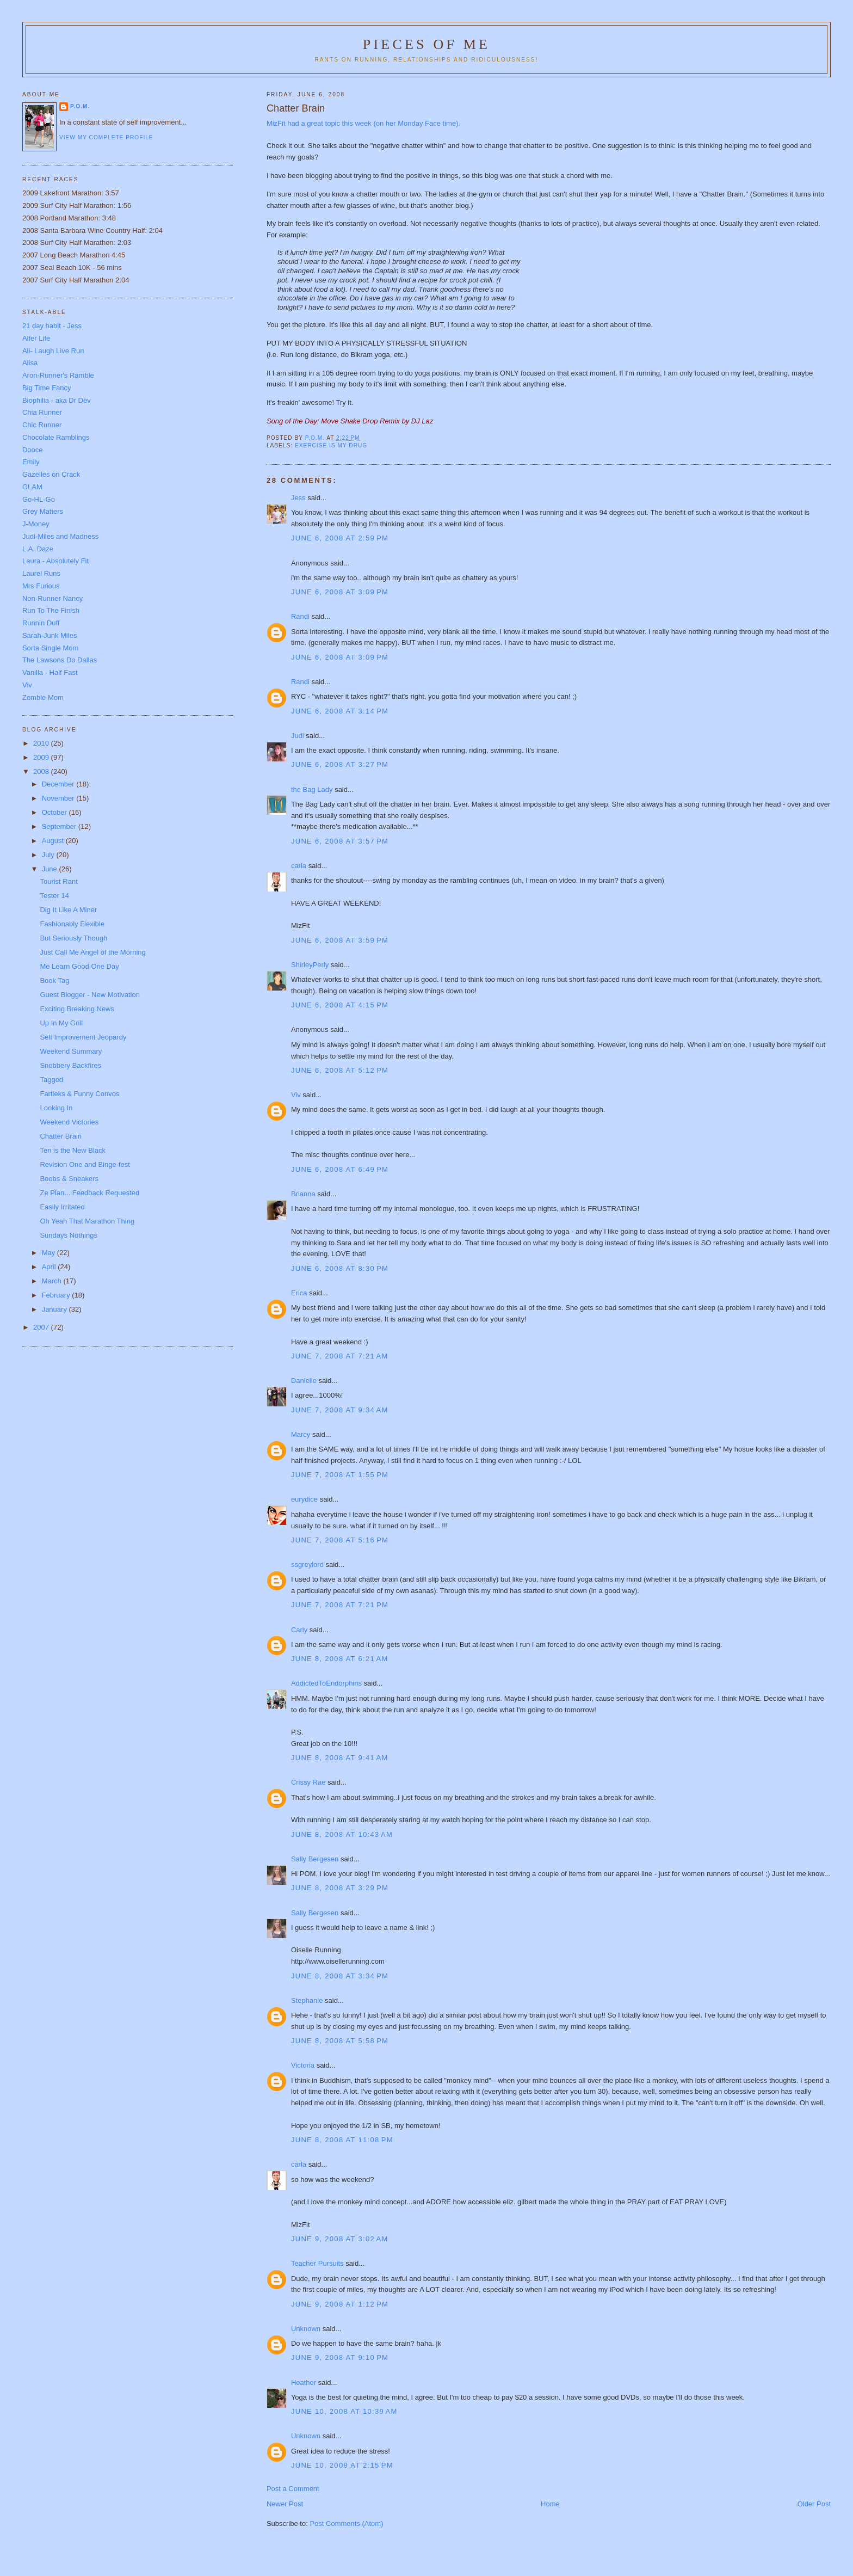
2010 (42, 743)
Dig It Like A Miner (68, 910)
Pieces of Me (426, 44)
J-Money (36, 524)
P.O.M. (80, 106)
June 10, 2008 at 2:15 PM (342, 2465)
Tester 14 (54, 896)
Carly (299, 1630)
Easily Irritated (62, 1207)
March (53, 1281)
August (54, 841)
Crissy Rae (308, 1782)
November (59, 798)
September (60, 826)
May (49, 1253)
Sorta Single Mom (50, 648)
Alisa (30, 363)
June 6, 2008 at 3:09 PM (339, 592)
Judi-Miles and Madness (60, 536)
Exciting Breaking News (77, 1009)
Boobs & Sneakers (69, 1179)
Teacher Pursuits (317, 2263)
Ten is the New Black (73, 1150)
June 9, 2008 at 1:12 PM (339, 2304)
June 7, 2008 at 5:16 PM (339, 1540)
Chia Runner (42, 412)
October (55, 812)
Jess (298, 498)
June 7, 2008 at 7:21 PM (339, 1605)
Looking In (56, 1108)
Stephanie (307, 2000)
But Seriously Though (73, 938)
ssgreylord (307, 1564)
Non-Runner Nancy (52, 598)
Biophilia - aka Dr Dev (56, 400)
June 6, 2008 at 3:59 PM (339, 940)
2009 (42, 757)
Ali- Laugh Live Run (53, 351)
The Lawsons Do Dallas (59, 660)
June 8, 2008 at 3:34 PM (339, 1976)
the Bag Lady (312, 789)
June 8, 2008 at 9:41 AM (339, 1758)
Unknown (305, 2329)
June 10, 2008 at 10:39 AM (344, 2411)
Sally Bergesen (314, 1859)
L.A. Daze (37, 549)
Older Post (814, 2504)
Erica (299, 1293)
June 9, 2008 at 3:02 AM (339, 2239)
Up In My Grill (61, 1023)
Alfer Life (36, 338)
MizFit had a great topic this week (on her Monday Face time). (363, 123)
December (59, 784)
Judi (297, 735)
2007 (42, 1327)
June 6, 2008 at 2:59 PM (339, 538)
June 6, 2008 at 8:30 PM (339, 1268)
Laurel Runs (41, 573)
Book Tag (54, 980)
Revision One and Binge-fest (84, 1164)
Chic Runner (41, 425)
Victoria (302, 2065)
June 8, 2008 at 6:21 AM (339, 1659)
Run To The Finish (50, 610)
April (50, 1267)
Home (550, 2504)
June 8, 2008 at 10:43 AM (342, 1834)
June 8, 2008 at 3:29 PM (339, 1888)
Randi (300, 616)
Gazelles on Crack (51, 474)
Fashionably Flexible (72, 924)
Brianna (303, 1194)
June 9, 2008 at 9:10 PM (339, 2357)
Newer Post (285, 2504)
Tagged (51, 1079)
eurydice (304, 1499)
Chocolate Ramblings (56, 437)
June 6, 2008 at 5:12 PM (339, 1070)
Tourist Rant (58, 881)
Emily (31, 462)
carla (298, 866)
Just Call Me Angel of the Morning (92, 952)
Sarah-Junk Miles (49, 635)
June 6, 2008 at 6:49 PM (339, 1169)
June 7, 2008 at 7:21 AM (339, 1356)
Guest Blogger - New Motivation (90, 995)
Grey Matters (42, 511)
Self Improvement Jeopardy (83, 1037)
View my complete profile (106, 137)
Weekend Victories (69, 1122)
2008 (42, 771)
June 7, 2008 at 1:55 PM (339, 1475)
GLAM (32, 487)
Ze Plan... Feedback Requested (89, 1193)
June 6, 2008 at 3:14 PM (339, 711)
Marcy (300, 1434)
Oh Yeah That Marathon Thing (87, 1221)
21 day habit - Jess (52, 326)
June (50, 869)
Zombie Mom (43, 697)
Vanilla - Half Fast (50, 672)
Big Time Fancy (46, 388)
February (57, 1295)
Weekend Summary (71, 1051)
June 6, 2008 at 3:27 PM (339, 764)
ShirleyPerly (310, 965)
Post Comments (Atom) (346, 2523)
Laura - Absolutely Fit (55, 561)
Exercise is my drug (331, 445)
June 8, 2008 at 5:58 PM (339, 2041)
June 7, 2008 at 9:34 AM (339, 1410)
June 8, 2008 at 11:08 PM (342, 2140)
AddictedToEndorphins (326, 1683)
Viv (296, 1095)
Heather (303, 2382)
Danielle (304, 1380)
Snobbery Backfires (70, 1065)
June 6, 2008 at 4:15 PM (339, 1005)
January (55, 1309)
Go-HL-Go (38, 499)
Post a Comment (293, 2489)
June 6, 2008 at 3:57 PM (339, 841)
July (49, 855)
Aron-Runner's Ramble (58, 375)
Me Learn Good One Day (79, 966)
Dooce (32, 450)
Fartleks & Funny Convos (79, 1094)
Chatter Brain (61, 1136)
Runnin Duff (40, 623)
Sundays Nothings (68, 1235)
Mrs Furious (41, 586)
